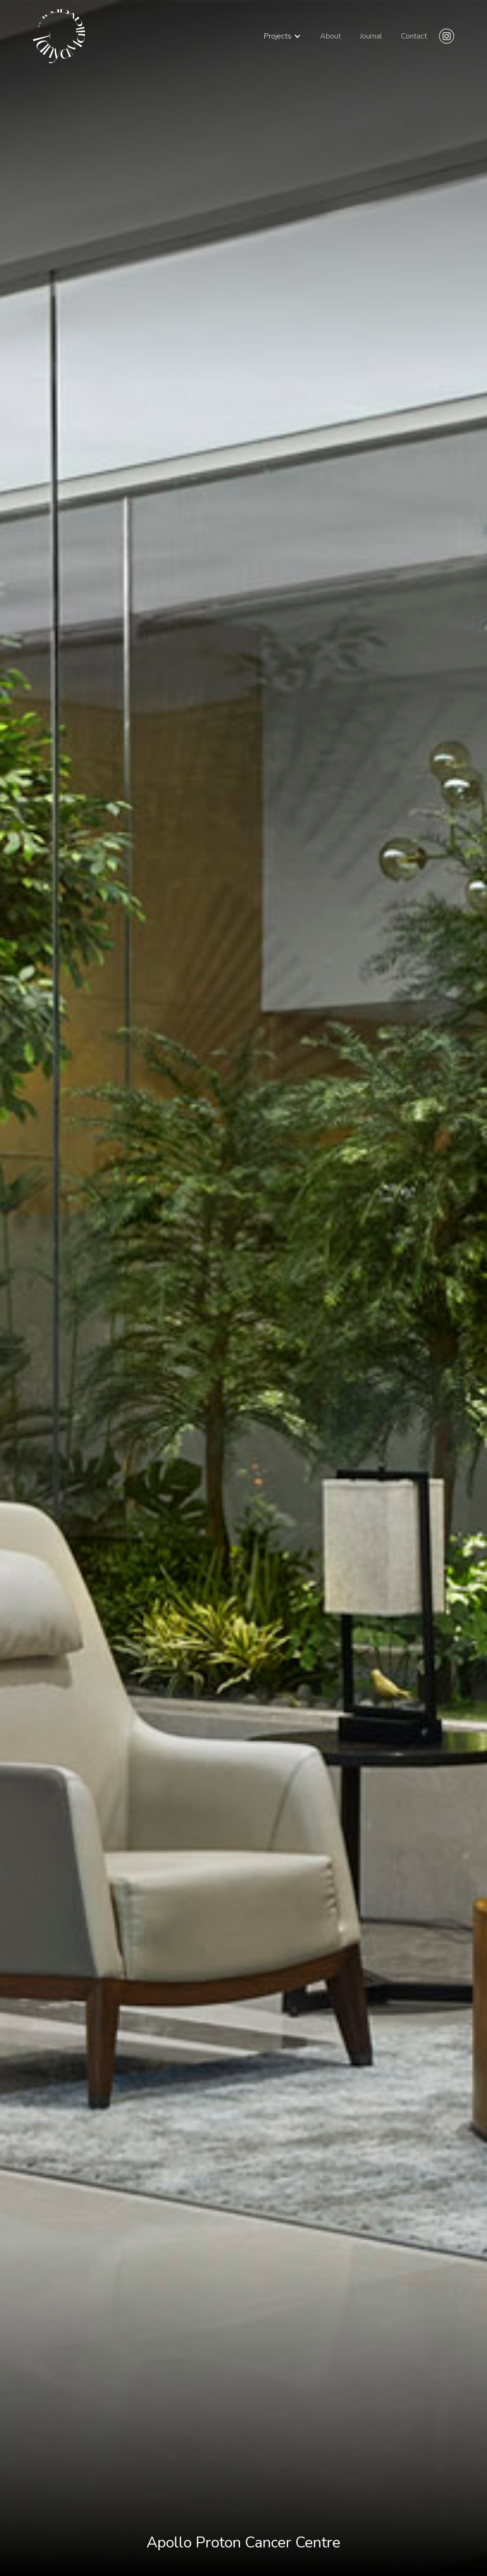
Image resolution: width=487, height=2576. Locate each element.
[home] (59, 36)
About (330, 36)
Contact (414, 36)
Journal (371, 36)
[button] (282, 36)
